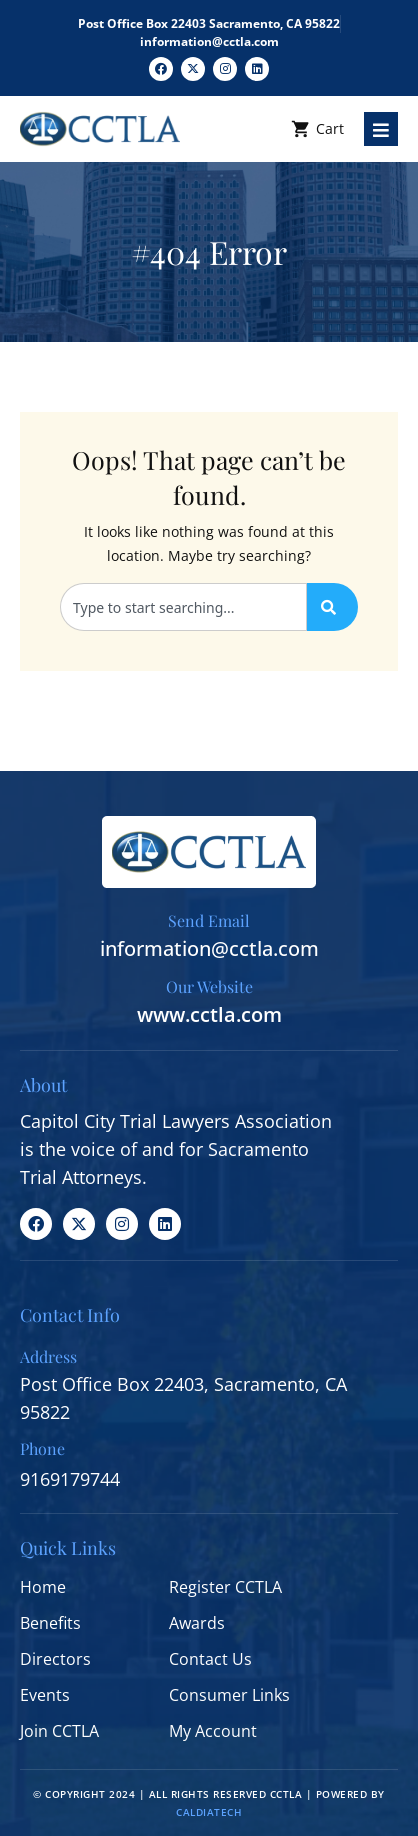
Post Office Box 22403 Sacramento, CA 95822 (209, 23)
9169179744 (70, 1479)
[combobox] (183, 607)
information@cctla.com (209, 41)
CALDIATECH (209, 1812)
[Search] (332, 607)
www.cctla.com (209, 1014)
